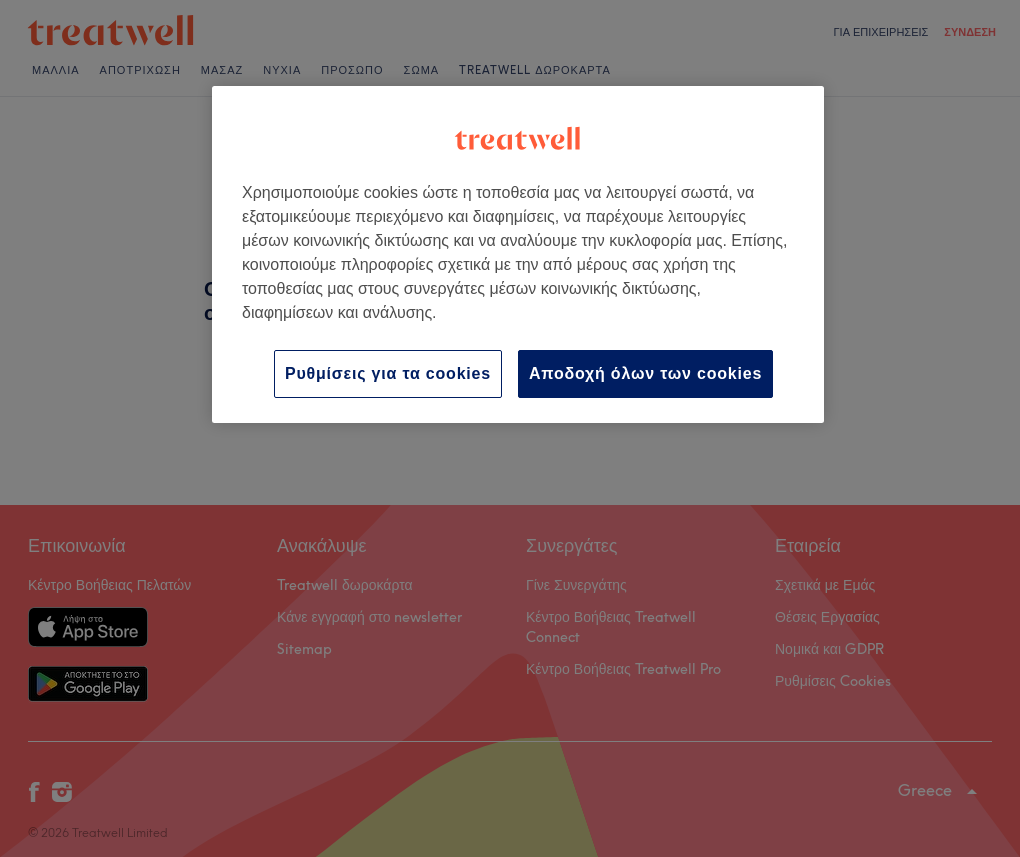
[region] (518, 254)
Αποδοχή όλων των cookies (645, 373)
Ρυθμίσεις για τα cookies (388, 373)
